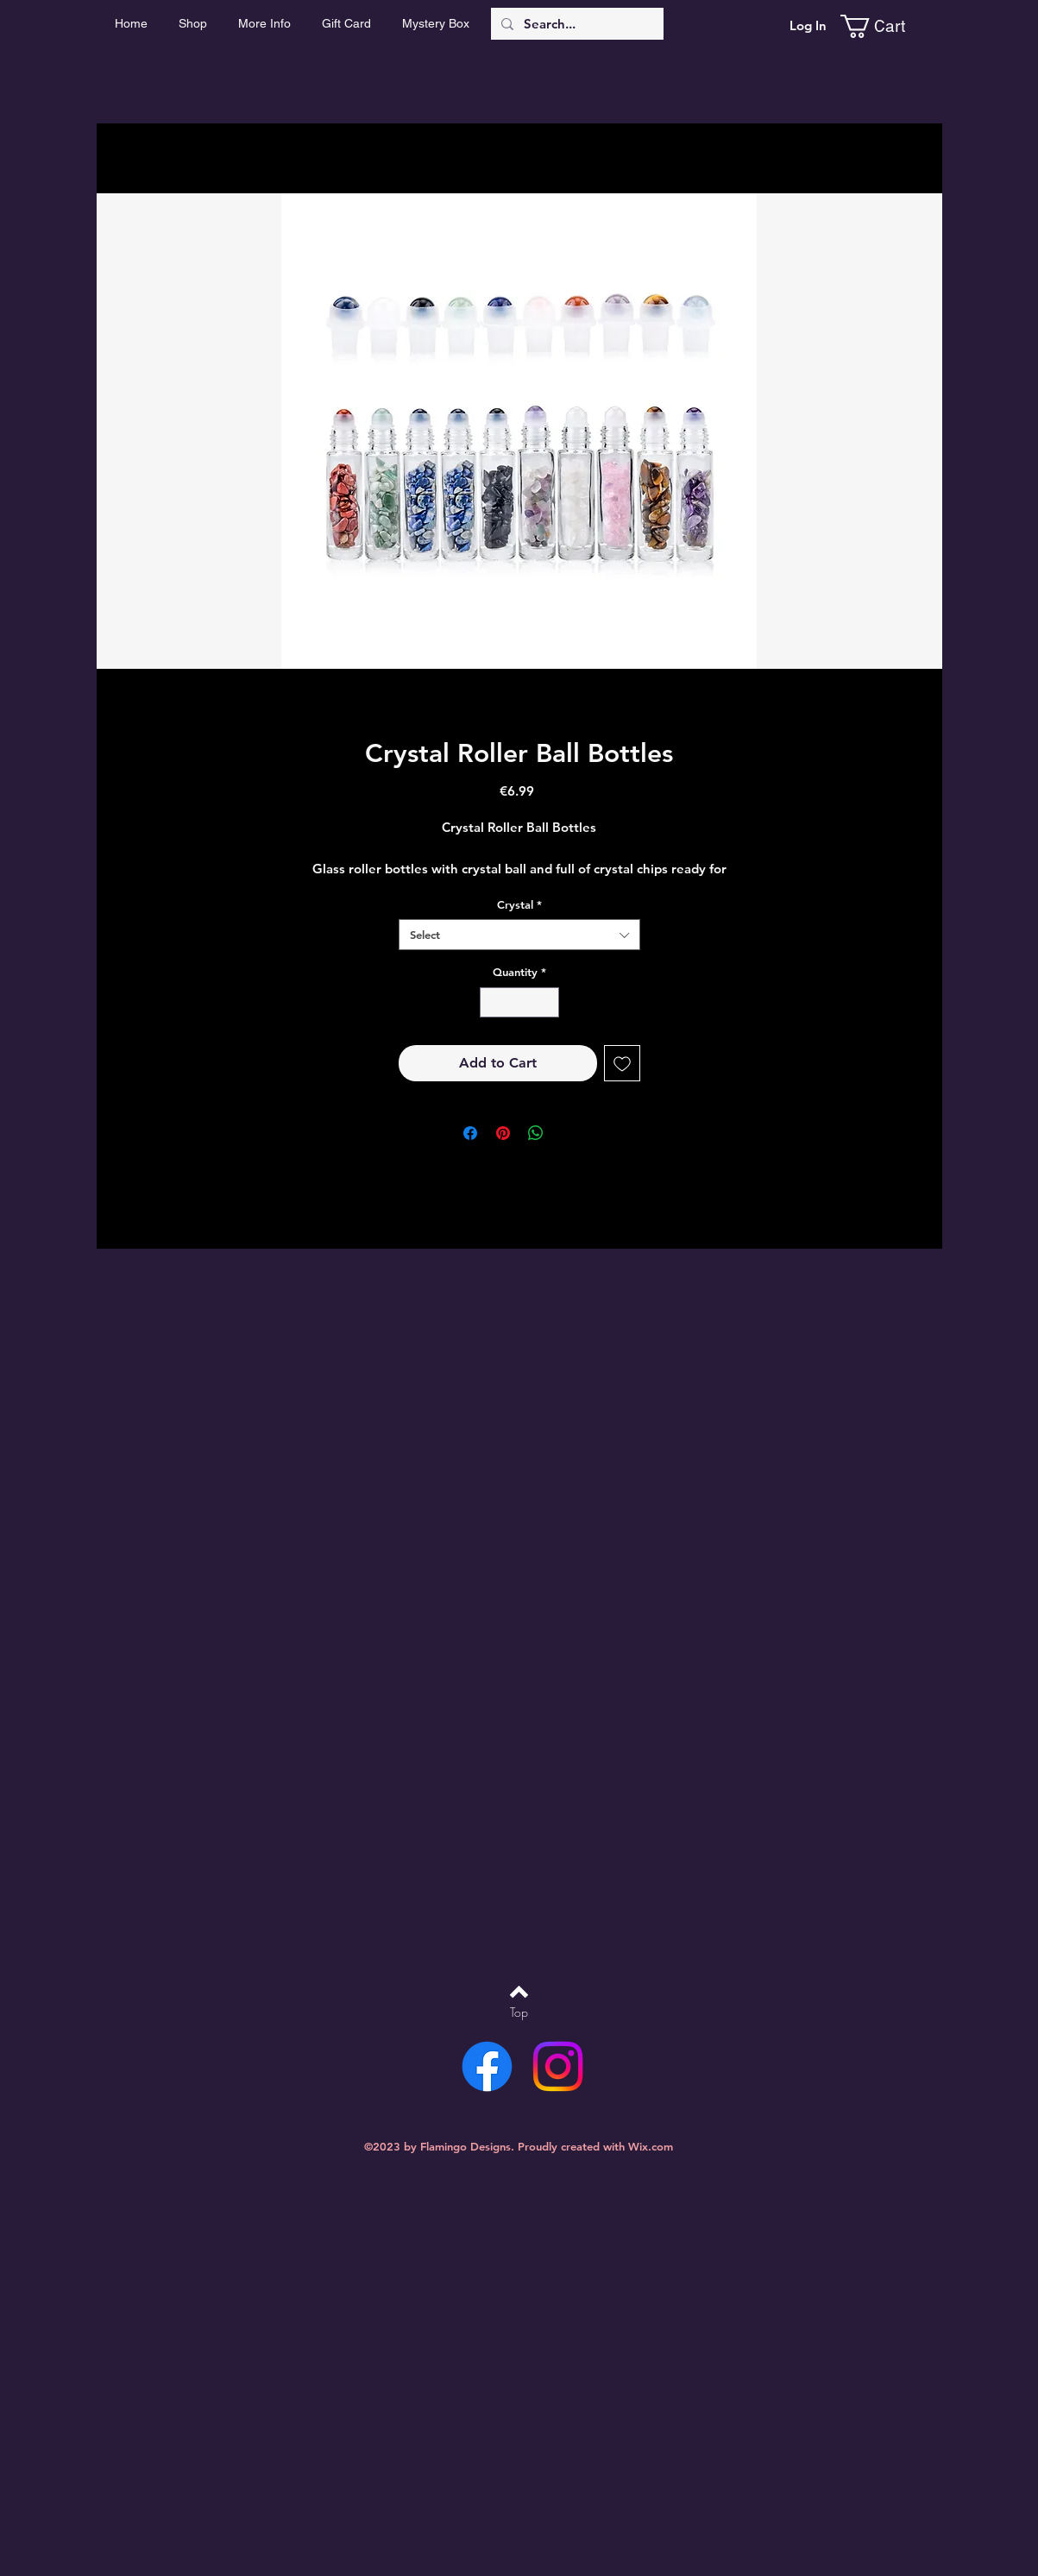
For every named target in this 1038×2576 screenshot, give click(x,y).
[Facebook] (487, 2066)
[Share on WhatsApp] (535, 1133)
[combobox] (519, 934)
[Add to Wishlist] (622, 1063)
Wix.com (650, 2146)
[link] (886, 26)
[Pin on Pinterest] (503, 1133)
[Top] (519, 2012)
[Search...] (575, 24)
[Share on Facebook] (470, 1133)
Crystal (519, 904)
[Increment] (546, 1002)
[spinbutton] (519, 1002)
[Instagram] (558, 2066)
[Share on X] (568, 1133)
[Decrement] (492, 1002)
